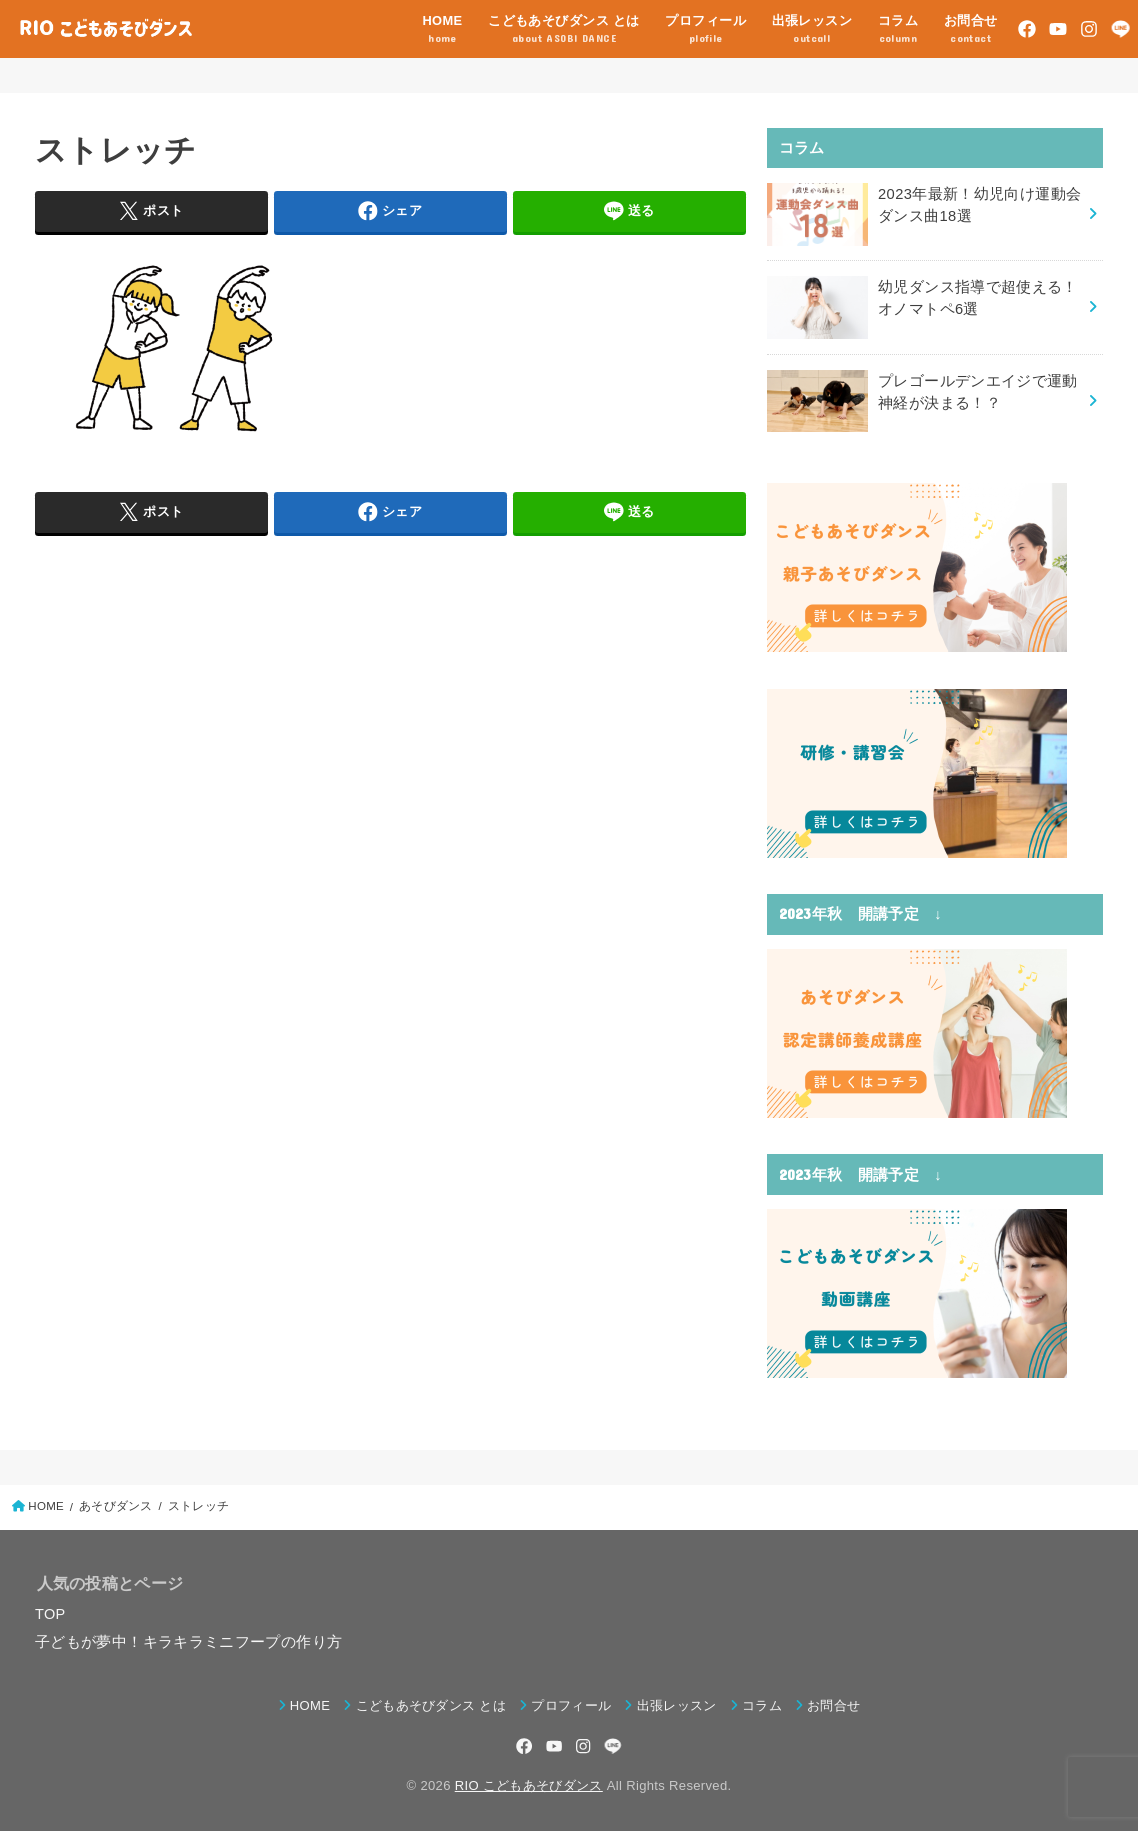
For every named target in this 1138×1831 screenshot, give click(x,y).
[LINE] (1120, 29)
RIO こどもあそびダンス (529, 1784)
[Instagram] (1089, 29)
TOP (50, 1613)
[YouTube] (1058, 29)
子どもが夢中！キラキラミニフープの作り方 (188, 1641)
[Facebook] (1027, 29)
